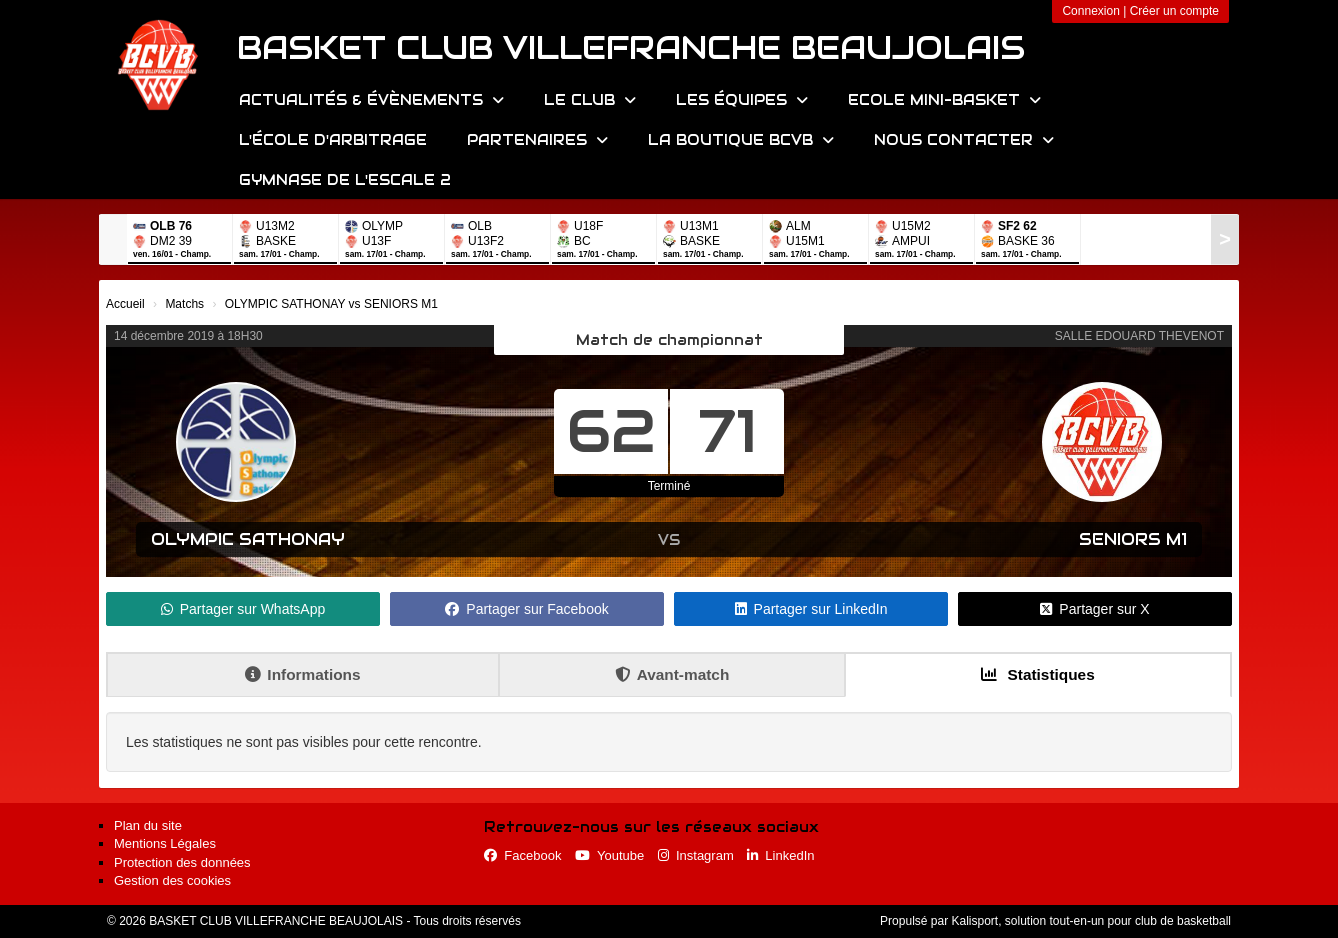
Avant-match (672, 674)
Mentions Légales (165, 843)
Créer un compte (1174, 11)
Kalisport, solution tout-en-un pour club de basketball (1091, 921)
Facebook (522, 855)
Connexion (1090, 11)
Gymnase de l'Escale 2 (345, 180)
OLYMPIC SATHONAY (248, 539)
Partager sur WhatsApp (243, 609)
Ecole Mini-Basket (944, 100)
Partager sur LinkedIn (811, 609)
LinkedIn (780, 855)
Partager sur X (1094, 609)
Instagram (696, 855)
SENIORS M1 (1133, 539)
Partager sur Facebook (526, 609)
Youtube (609, 855)
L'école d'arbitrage (333, 140)
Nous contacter (964, 140)
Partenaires (537, 140)
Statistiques (1038, 674)
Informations (302, 674)
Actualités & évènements (371, 100)
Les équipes (742, 100)
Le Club (590, 100)
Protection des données (182, 862)
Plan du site (148, 825)
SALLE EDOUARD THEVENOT (1139, 336)
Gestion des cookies (172, 880)
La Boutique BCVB (741, 140)
